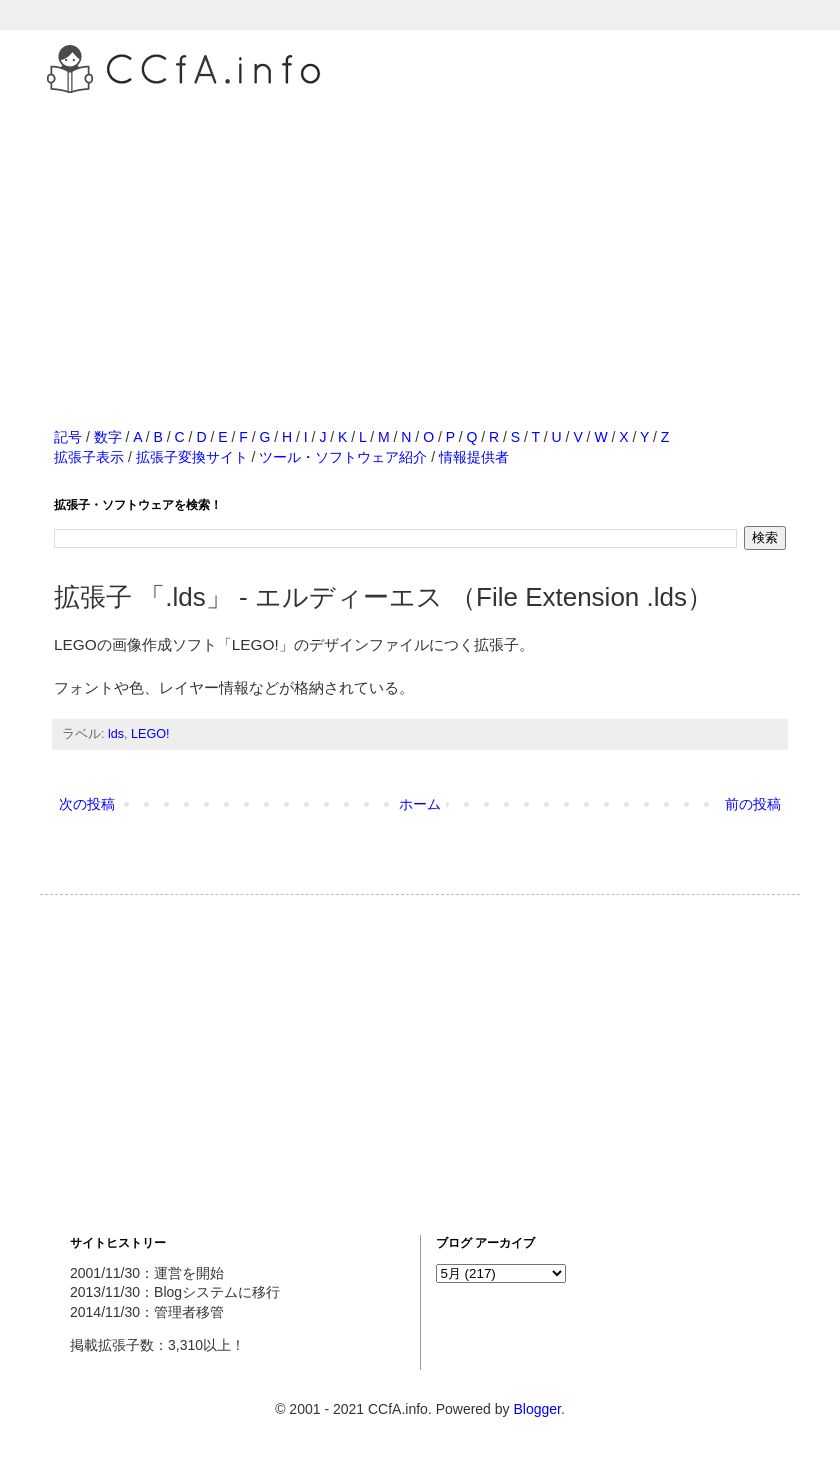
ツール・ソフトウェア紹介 (343, 457)
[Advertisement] (420, 239)
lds (116, 734)
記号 (68, 437)
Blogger (536, 1409)
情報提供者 (474, 457)
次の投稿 (87, 804)
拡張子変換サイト (192, 457)
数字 (108, 437)
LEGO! (150, 734)
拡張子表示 (89, 457)
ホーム (420, 804)
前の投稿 (753, 804)
